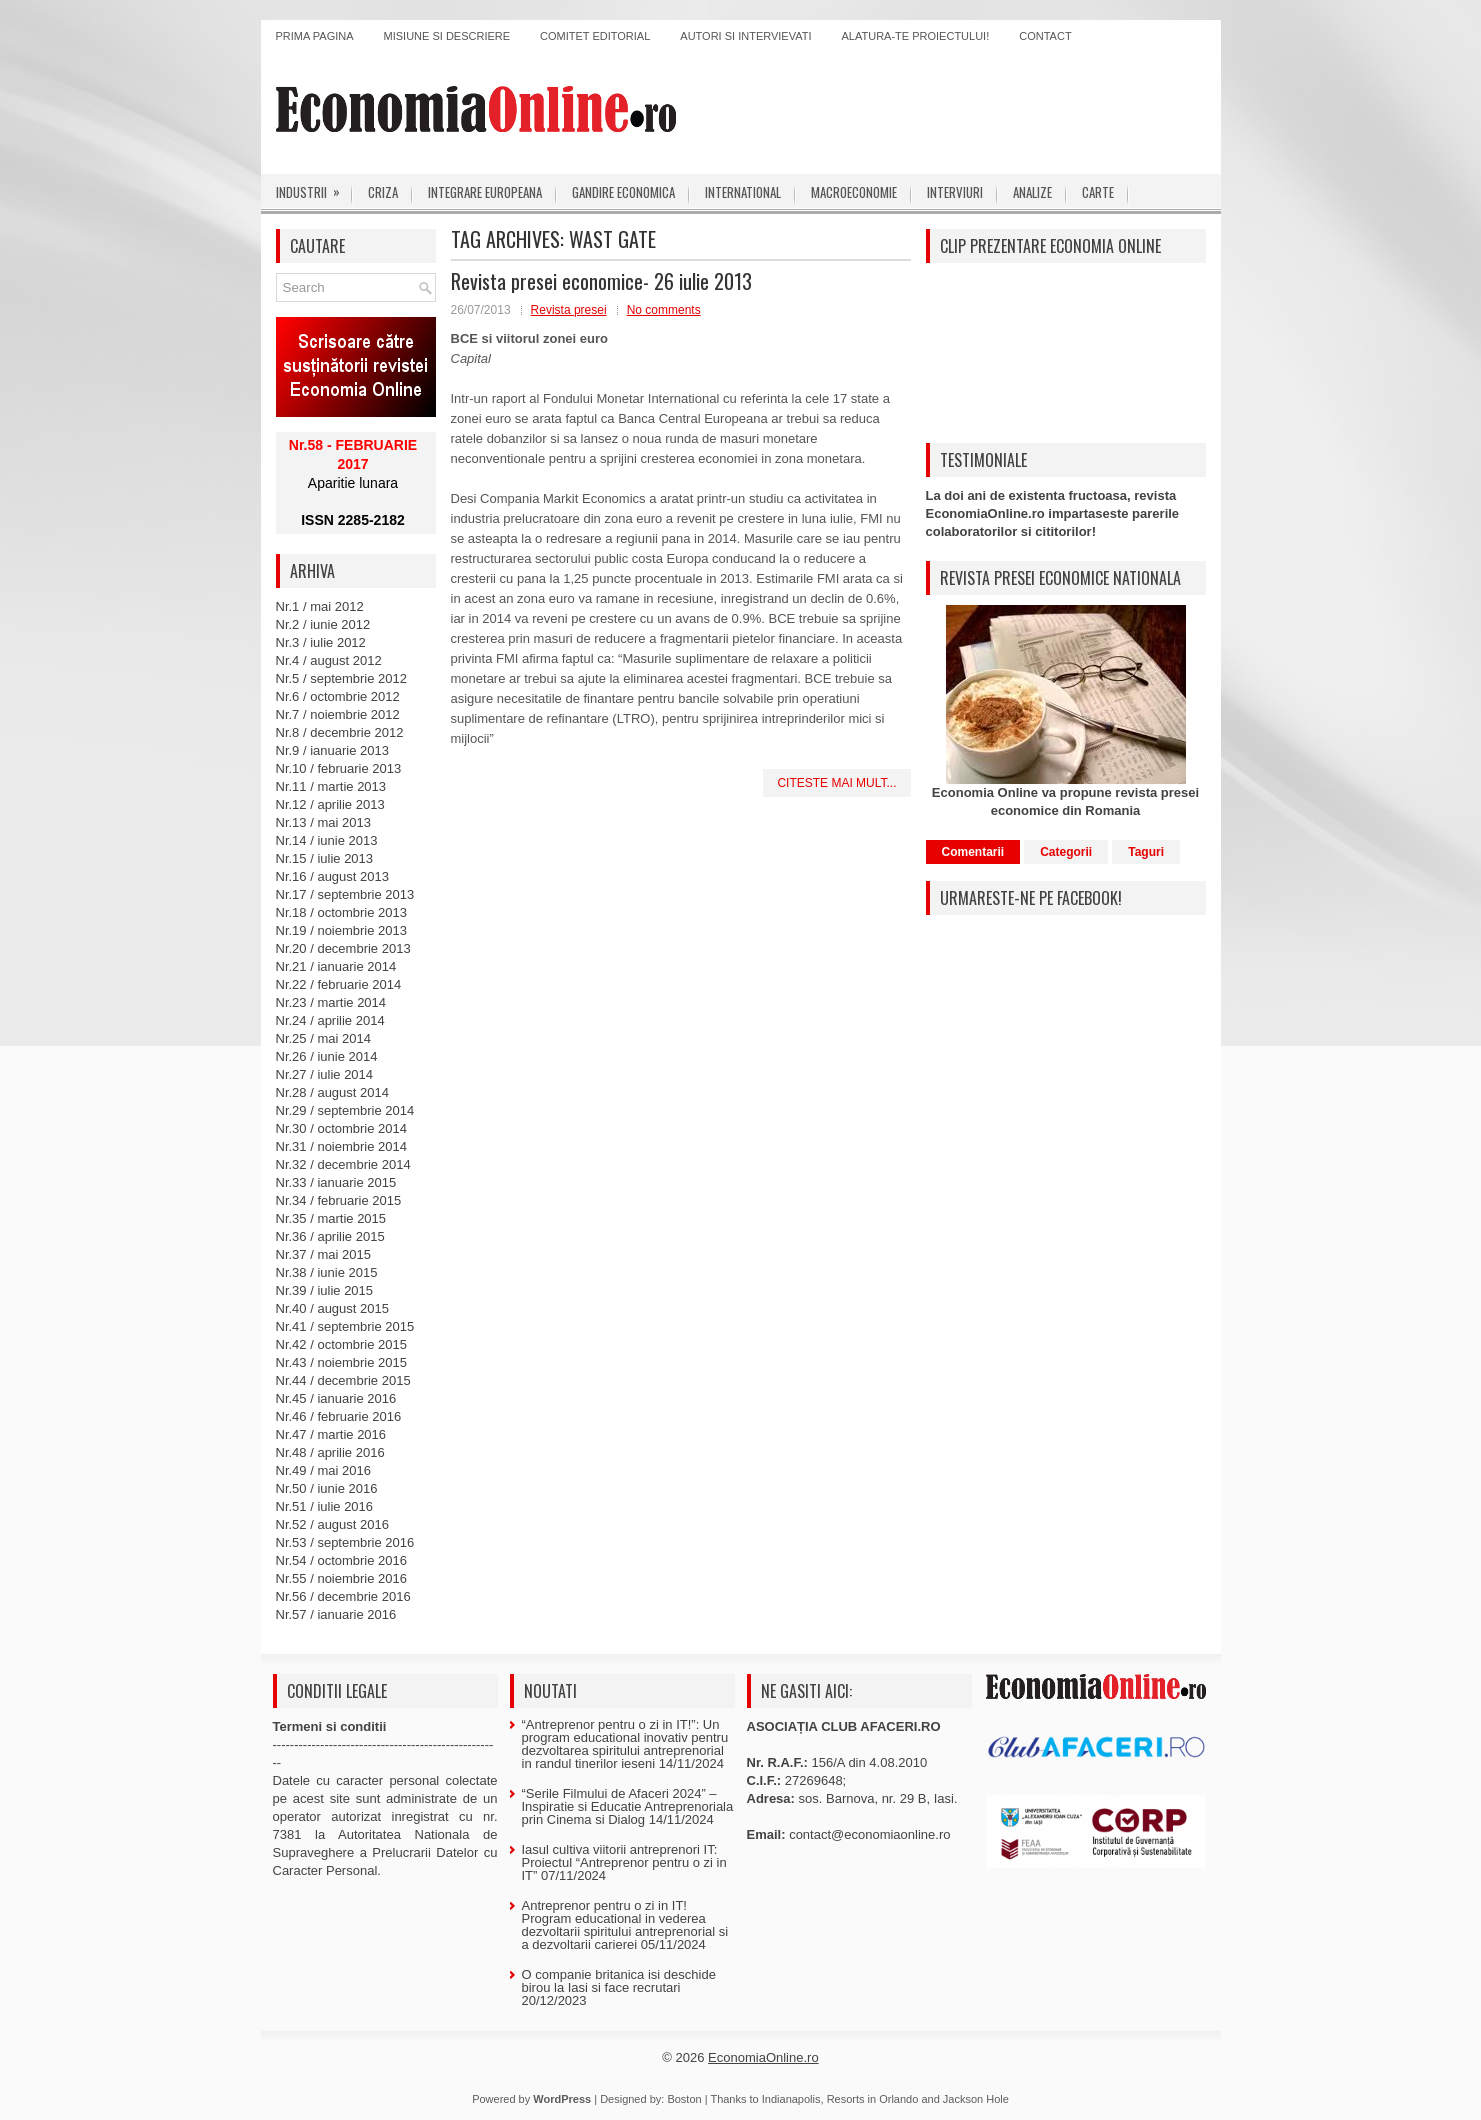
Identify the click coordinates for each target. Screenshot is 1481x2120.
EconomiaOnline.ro (763, 2057)
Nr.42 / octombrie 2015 (342, 1344)
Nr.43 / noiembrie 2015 (342, 1362)
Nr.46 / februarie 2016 (339, 1416)
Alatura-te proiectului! (916, 36)
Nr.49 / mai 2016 (323, 1470)
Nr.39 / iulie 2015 (325, 1290)
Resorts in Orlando (873, 2099)
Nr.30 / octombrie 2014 (342, 1128)
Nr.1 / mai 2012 (320, 606)
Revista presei (569, 310)
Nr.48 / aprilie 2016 (330, 1452)
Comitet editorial (595, 36)
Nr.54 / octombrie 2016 (342, 1560)
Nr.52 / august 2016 (332, 1524)
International (743, 192)
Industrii (314, 188)
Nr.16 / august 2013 (332, 876)
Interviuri (955, 192)
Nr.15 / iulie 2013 (325, 858)
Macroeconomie (854, 192)
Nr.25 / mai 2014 (323, 1038)
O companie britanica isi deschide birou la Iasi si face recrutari (619, 1981)
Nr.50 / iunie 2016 (327, 1488)
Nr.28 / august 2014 (332, 1092)
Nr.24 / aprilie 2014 (330, 1020)
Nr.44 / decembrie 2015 (343, 1380)
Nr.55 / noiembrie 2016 (342, 1578)
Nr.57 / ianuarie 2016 (336, 1614)
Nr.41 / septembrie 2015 (345, 1326)
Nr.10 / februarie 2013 (339, 768)
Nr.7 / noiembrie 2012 (338, 714)
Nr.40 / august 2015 (332, 1308)
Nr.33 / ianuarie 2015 (336, 1182)
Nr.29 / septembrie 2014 (345, 1110)
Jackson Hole (976, 2099)
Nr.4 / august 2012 (329, 660)
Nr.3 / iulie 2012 (321, 642)
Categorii (1066, 852)
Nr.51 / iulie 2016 (325, 1506)
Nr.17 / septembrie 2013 (345, 894)
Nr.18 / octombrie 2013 (342, 912)
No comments (664, 310)
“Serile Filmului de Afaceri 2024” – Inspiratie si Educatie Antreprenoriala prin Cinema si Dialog (628, 1806)
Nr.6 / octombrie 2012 (338, 696)
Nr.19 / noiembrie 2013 (342, 930)
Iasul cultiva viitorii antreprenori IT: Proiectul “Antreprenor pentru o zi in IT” (624, 1862)
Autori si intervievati (745, 36)
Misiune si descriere (447, 36)
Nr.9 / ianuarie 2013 (332, 750)
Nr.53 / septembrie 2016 (345, 1542)
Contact (1045, 36)
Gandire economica (623, 192)
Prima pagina (315, 36)
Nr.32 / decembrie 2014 (343, 1164)
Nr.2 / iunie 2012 (323, 624)
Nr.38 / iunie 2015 (327, 1272)
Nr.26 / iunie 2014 (327, 1056)
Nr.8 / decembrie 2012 (340, 732)
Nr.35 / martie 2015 (331, 1218)
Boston (684, 2099)
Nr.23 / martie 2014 (331, 1002)
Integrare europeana (485, 192)
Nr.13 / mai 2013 (323, 822)
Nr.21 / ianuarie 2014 (336, 966)
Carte (1098, 192)
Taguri (1146, 852)
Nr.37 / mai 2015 (323, 1254)
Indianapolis (791, 2099)
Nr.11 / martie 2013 (331, 786)
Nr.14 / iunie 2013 (327, 840)
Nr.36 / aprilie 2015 (330, 1236)
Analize (1032, 192)
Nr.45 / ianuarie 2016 (336, 1398)
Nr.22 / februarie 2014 (339, 984)
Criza (383, 192)
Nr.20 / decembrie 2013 (343, 948)
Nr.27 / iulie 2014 (325, 1074)
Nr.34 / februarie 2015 (339, 1200)
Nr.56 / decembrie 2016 (343, 1596)
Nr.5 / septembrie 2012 (342, 678)
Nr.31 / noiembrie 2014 (342, 1146)
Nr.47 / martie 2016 (331, 1434)
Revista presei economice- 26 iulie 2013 (601, 281)
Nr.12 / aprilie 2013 (330, 804)
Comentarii (973, 852)
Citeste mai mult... (836, 783)
